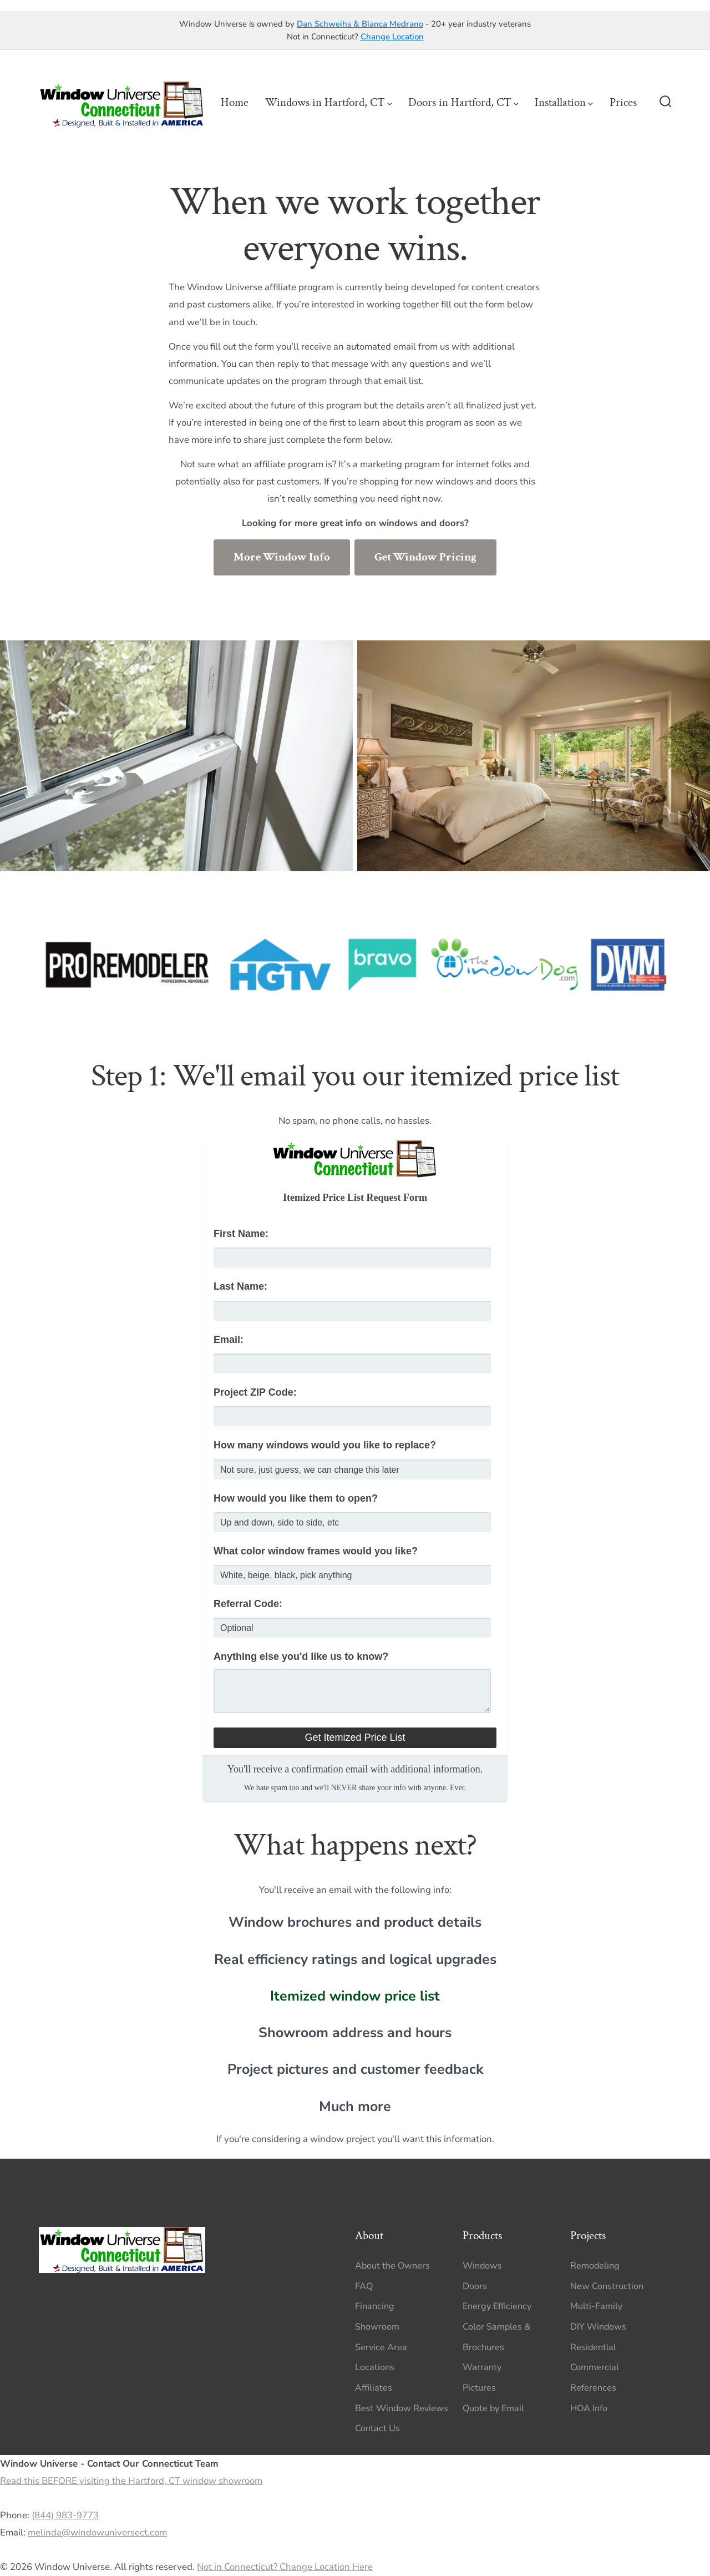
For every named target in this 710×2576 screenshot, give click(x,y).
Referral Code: (248, 1603)
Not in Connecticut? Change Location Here (285, 2566)
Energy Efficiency (497, 2306)
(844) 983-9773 (65, 2515)
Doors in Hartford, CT (463, 102)
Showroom (377, 2327)
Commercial (594, 2367)
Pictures (479, 2388)
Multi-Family (596, 2306)
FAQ (364, 2286)
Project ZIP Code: (255, 1392)
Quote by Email (493, 2408)
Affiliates (373, 2388)
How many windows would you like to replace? (325, 1445)
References (593, 2388)
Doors (475, 2286)
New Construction (606, 2286)
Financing (374, 2306)
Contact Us (377, 2428)
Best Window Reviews (401, 2408)
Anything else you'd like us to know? (301, 1656)
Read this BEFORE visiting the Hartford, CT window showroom (131, 2480)
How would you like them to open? (296, 1498)
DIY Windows (598, 2327)
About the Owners (392, 2266)
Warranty (482, 2367)
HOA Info (588, 2408)
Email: (229, 1339)
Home (234, 102)
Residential (593, 2347)
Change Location (392, 36)
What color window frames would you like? (316, 1551)
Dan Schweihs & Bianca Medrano (360, 23)
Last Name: (240, 1286)
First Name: (241, 1233)
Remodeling (595, 2266)
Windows (482, 2266)
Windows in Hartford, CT (328, 102)
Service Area (381, 2347)
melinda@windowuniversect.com (97, 2532)
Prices (623, 102)
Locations (374, 2367)
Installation (564, 102)
